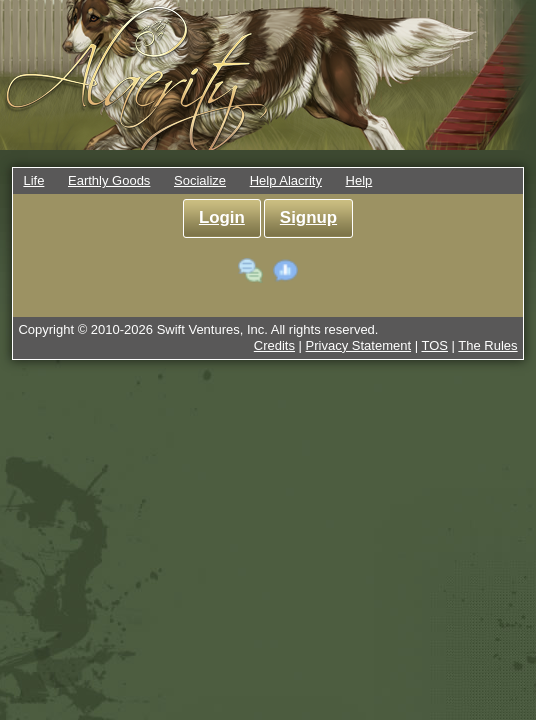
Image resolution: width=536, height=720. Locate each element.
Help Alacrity (286, 180)
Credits (274, 345)
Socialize (200, 180)
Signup (308, 217)
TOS (434, 345)
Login (222, 217)
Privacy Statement (359, 345)
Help (359, 180)
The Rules (487, 345)
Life (33, 180)
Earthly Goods (109, 180)
